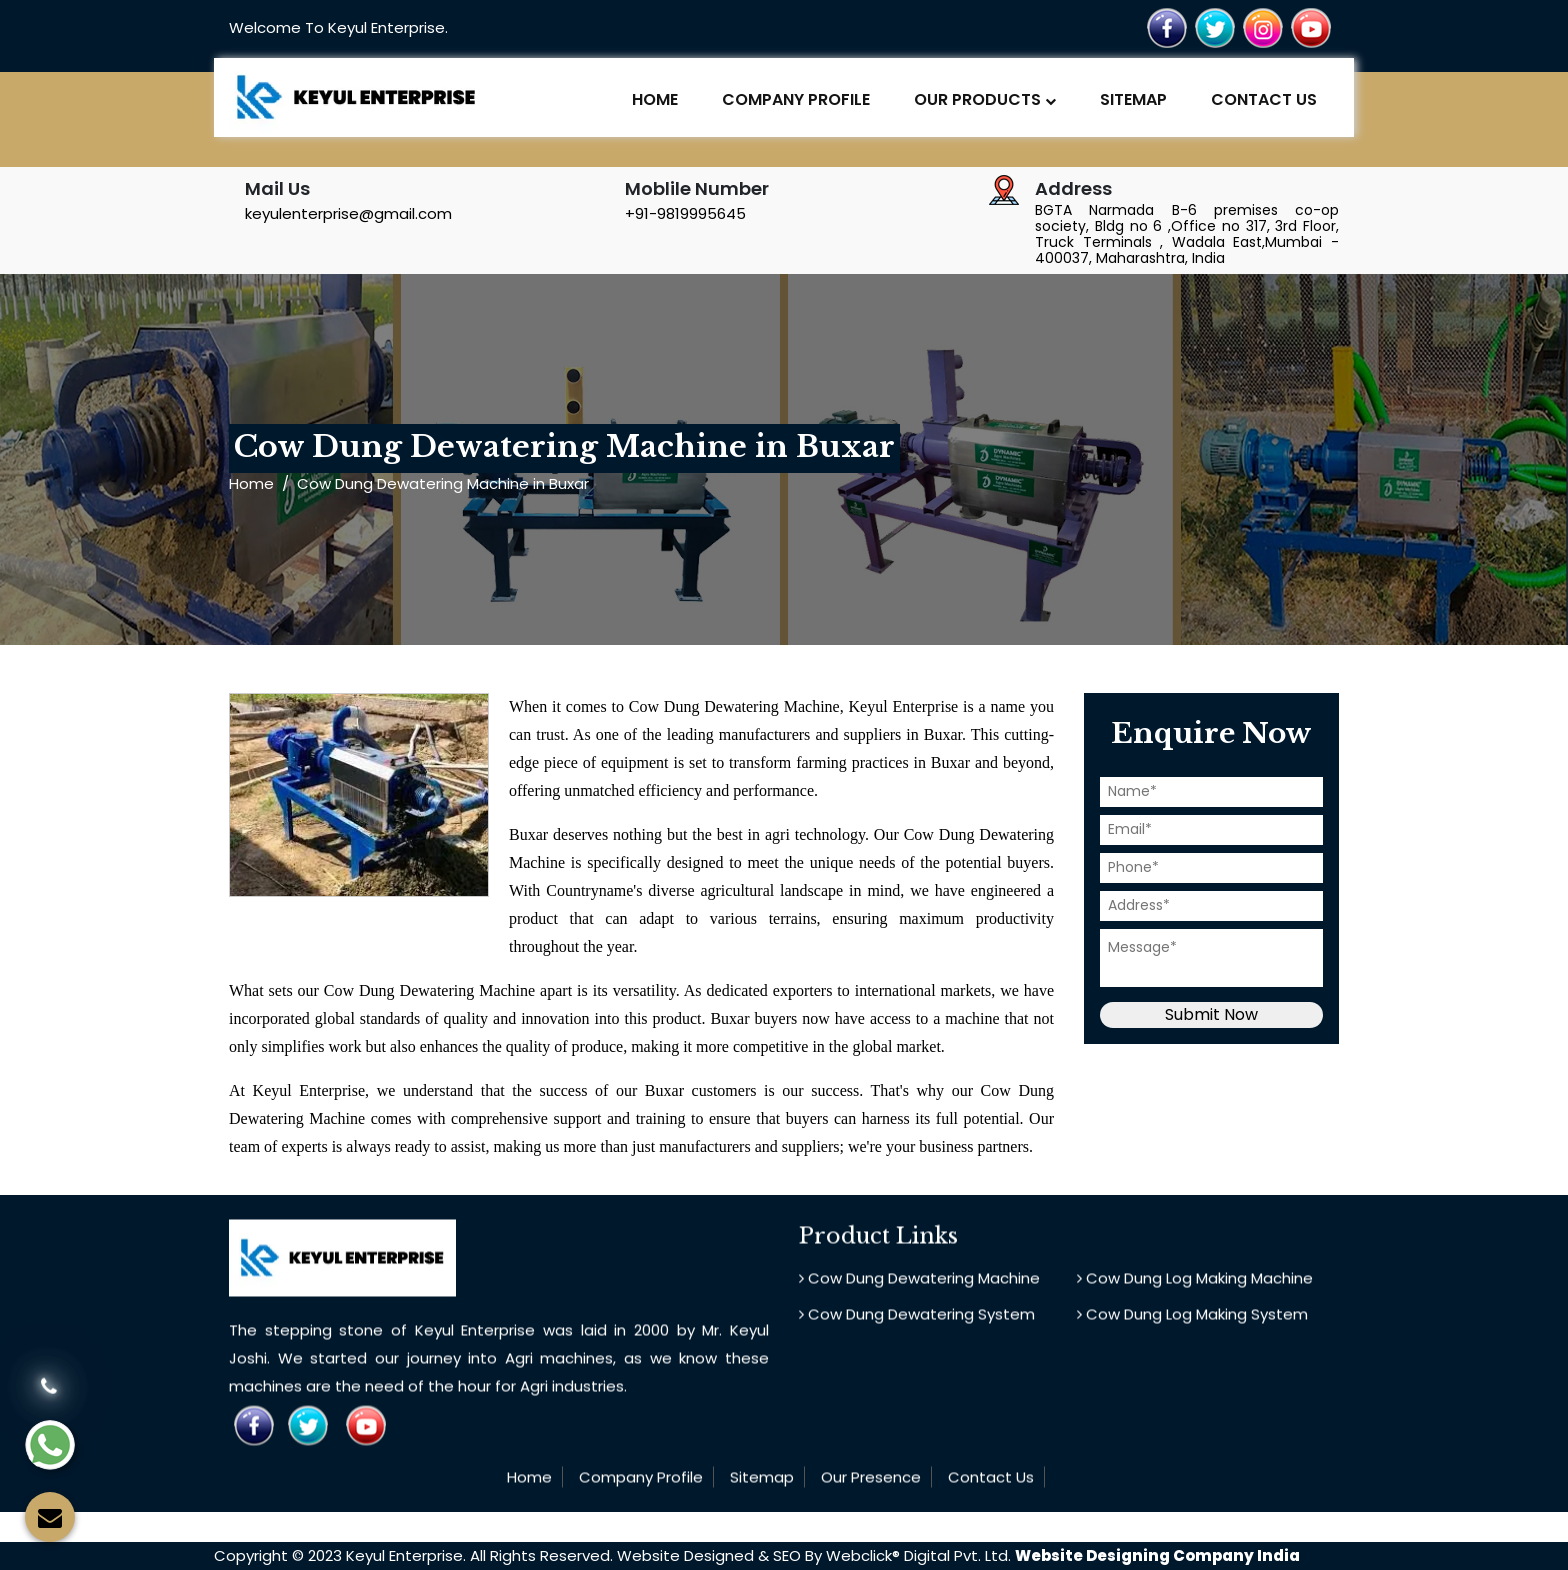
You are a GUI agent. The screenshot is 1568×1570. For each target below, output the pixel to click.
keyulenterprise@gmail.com (348, 213)
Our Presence (871, 1483)
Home (655, 99)
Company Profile (796, 99)
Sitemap (1133, 99)
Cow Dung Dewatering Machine (919, 1284)
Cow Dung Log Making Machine (1195, 1284)
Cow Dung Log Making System (1192, 1320)
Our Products (985, 99)
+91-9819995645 (685, 213)
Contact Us (1264, 99)
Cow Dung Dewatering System (917, 1320)
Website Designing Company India (1157, 1555)
